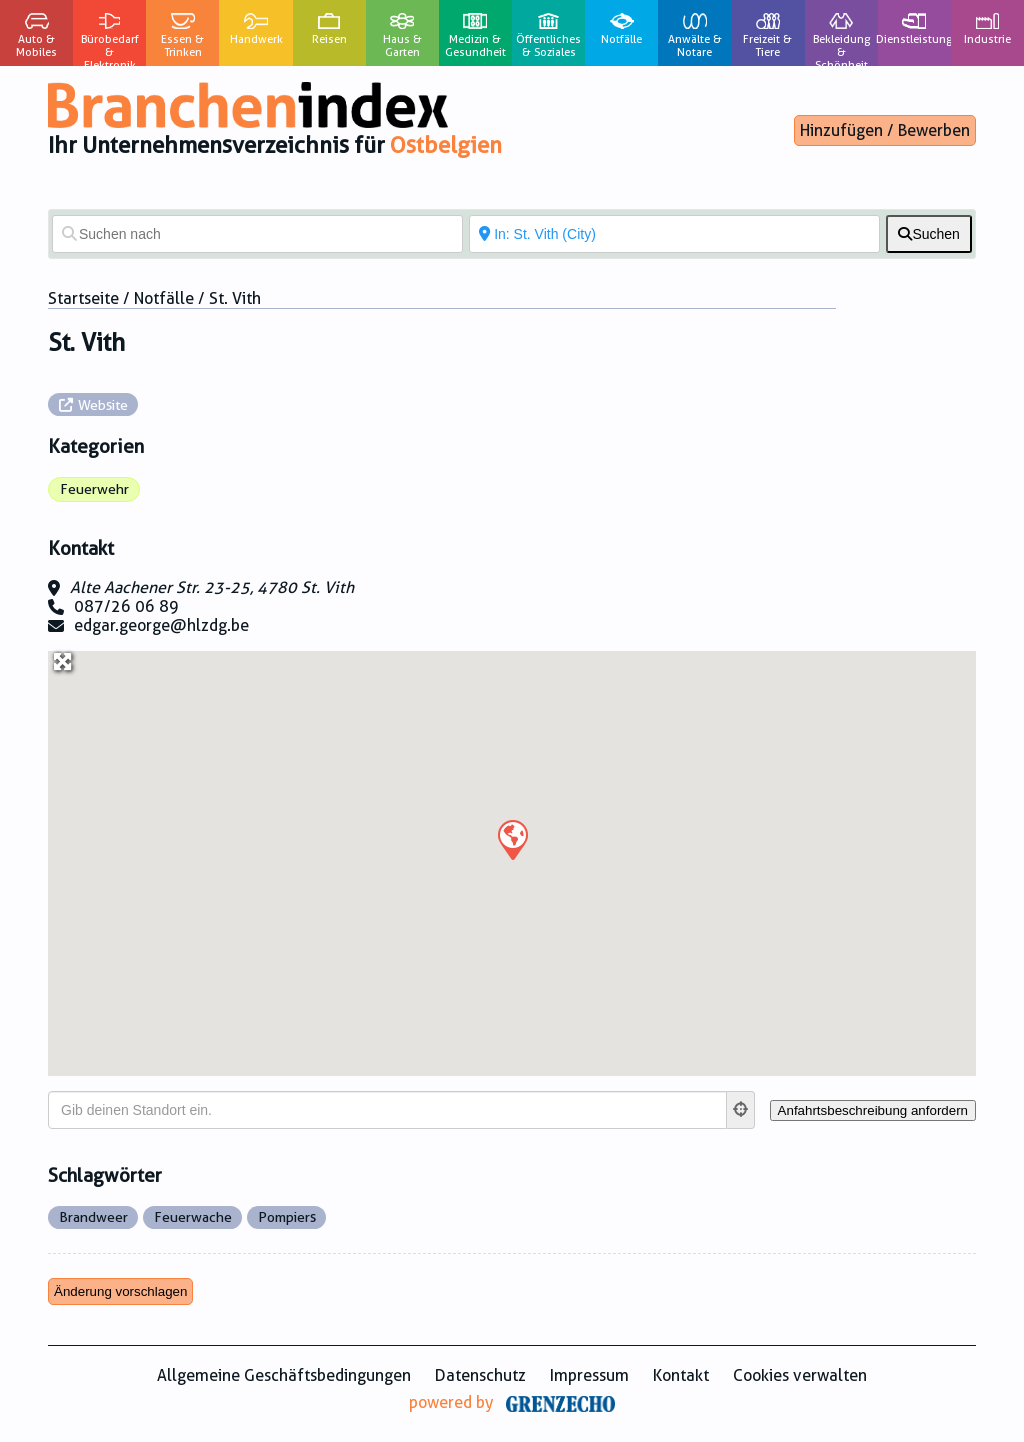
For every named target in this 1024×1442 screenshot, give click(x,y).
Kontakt (681, 1375)
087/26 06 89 (126, 606)
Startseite (83, 298)
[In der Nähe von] (674, 234)
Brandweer (93, 1217)
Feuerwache (193, 1217)
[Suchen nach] (257, 234)
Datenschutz (480, 1375)
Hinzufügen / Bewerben (885, 130)
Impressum (589, 1375)
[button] (512, 839)
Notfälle (164, 298)
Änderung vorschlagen (120, 1291)
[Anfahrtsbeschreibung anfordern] (873, 1110)
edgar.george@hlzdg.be (161, 625)
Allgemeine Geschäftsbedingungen (284, 1375)
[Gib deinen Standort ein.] (387, 1110)
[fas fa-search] (929, 234)
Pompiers (287, 1217)
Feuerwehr (94, 489)
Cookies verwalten (800, 1375)
